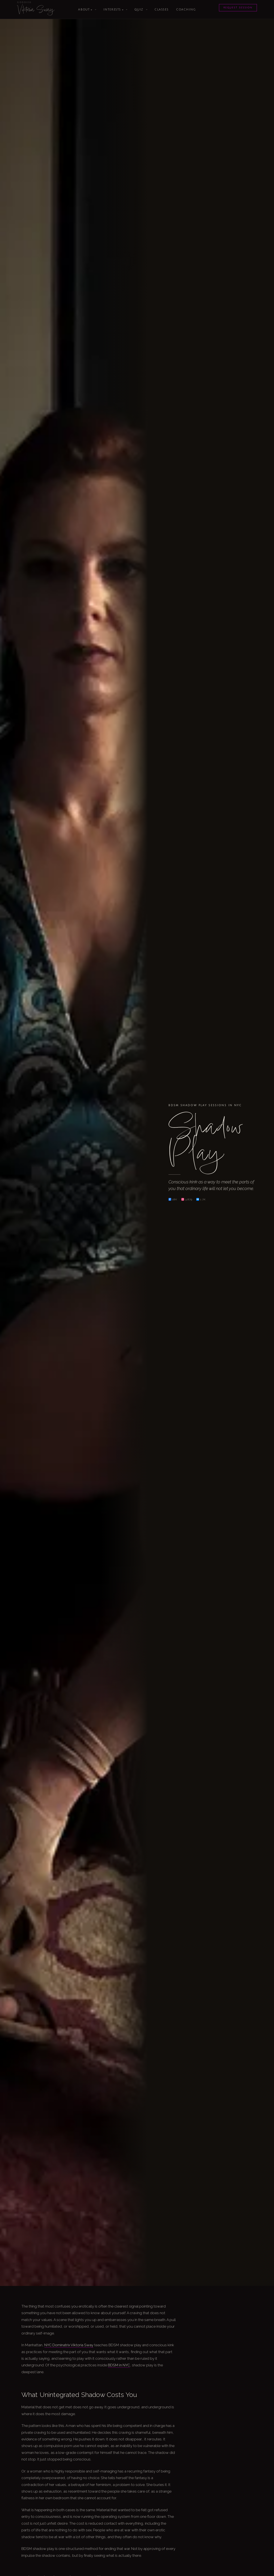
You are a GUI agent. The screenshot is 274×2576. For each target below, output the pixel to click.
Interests (112, 9)
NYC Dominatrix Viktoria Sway (68, 2345)
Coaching (186, 9)
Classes (161, 9)
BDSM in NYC (119, 2365)
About (84, 9)
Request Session (237, 7)
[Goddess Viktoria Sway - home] (47, 7)
